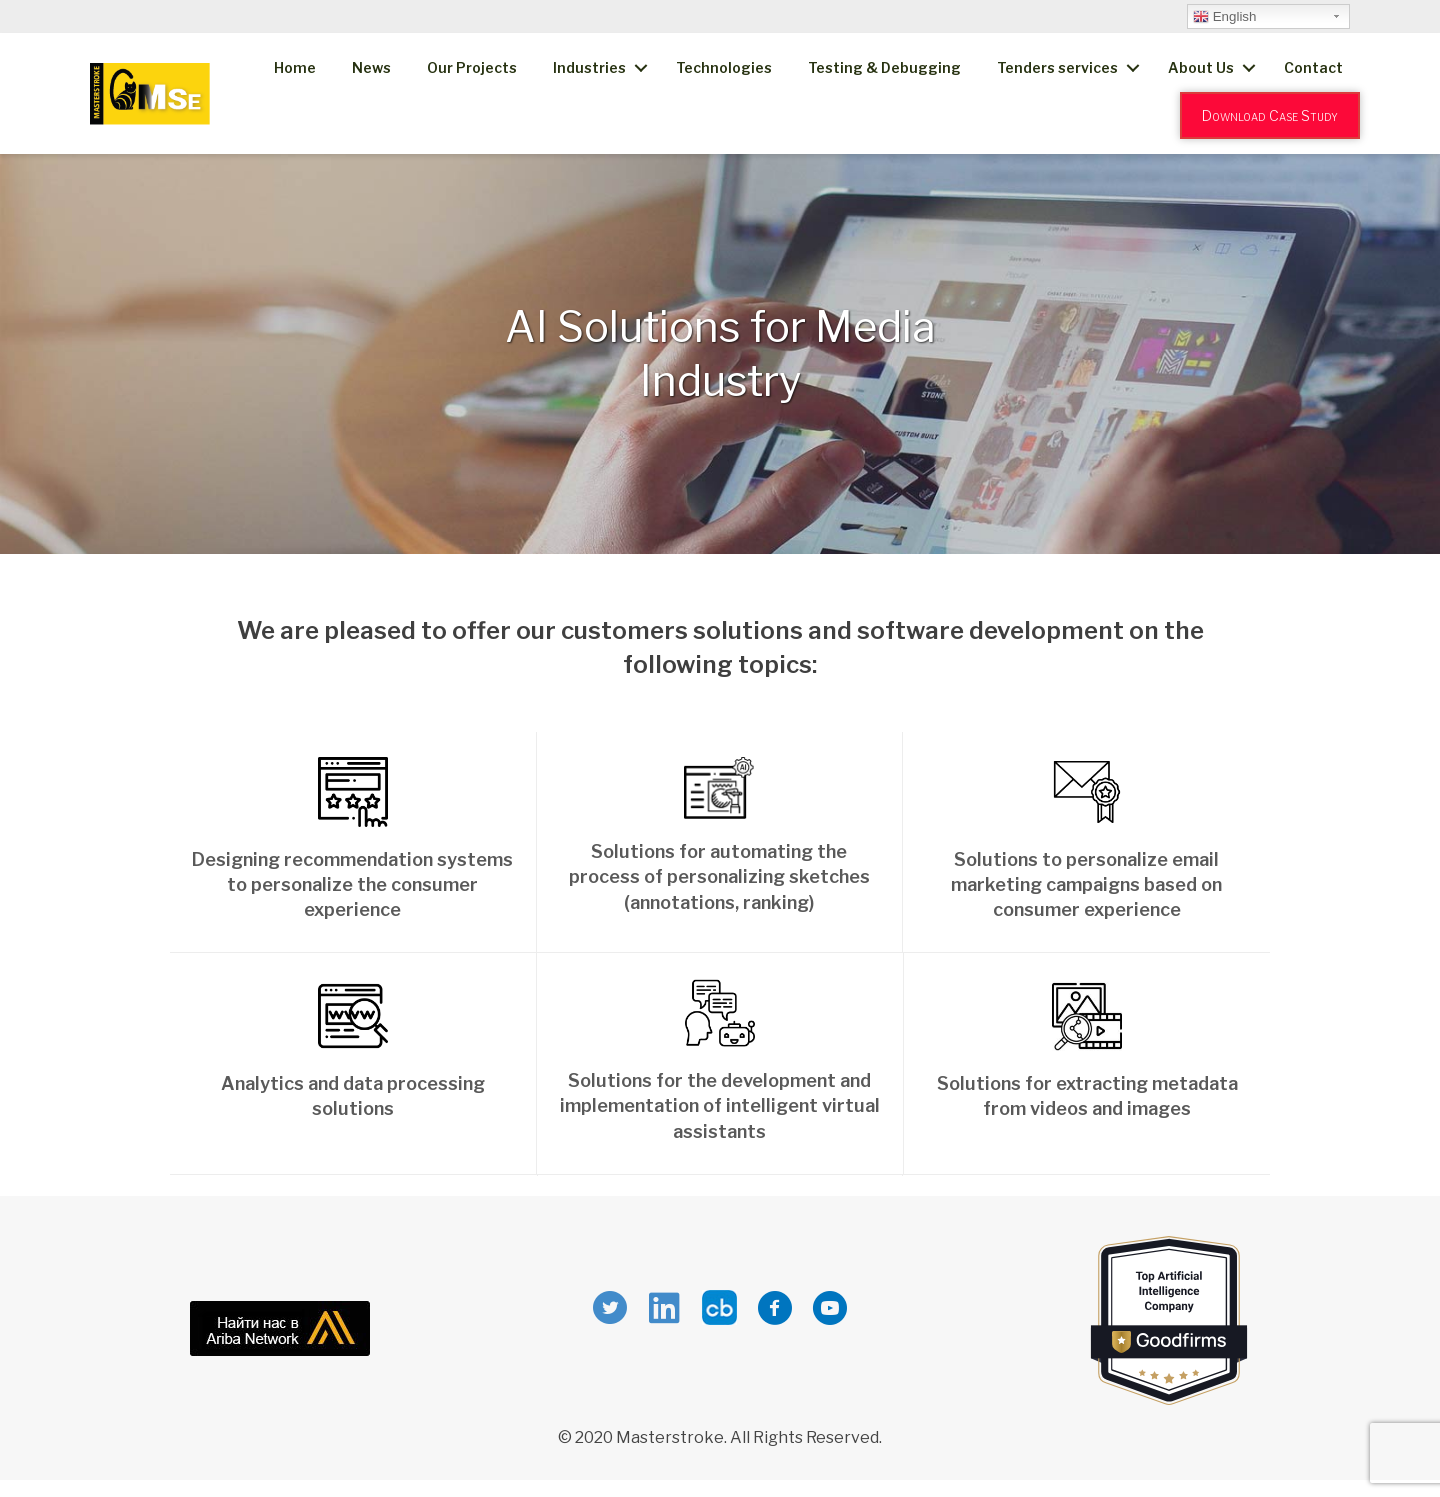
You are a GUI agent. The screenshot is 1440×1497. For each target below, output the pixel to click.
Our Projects (472, 67)
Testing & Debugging (884, 67)
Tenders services (1057, 67)
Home (295, 67)
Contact (1313, 67)
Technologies (724, 67)
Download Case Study (1270, 115)
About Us (1201, 67)
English (1224, 17)
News (371, 67)
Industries (589, 67)
